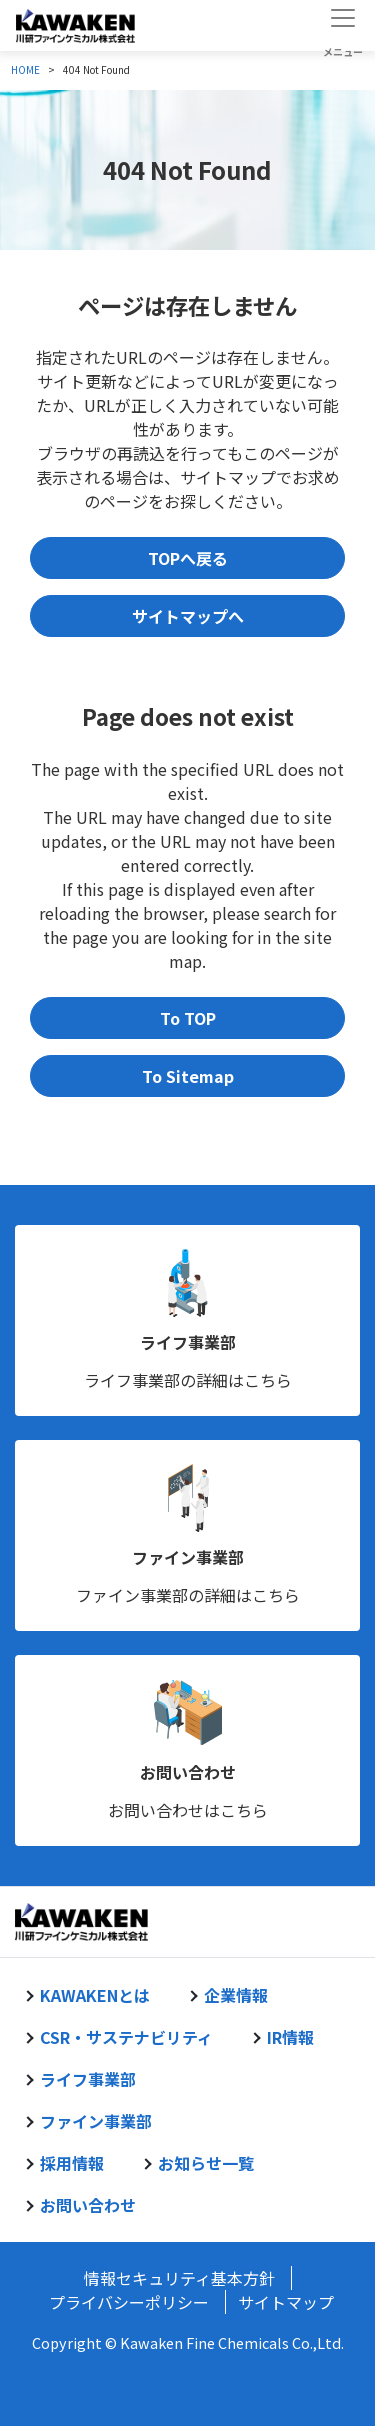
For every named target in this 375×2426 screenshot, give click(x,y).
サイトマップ (286, 2302)
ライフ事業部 (188, 1342)
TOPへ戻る (188, 558)
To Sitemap (188, 1076)
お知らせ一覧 (206, 2163)
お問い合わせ (188, 1772)
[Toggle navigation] (342, 25)
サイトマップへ (188, 616)
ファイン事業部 (188, 1557)
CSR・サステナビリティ (126, 2037)
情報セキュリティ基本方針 (179, 2278)
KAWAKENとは (95, 1995)
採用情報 (72, 2163)
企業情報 (236, 1995)
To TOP (188, 1018)
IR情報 (290, 2037)
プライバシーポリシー (129, 2302)
